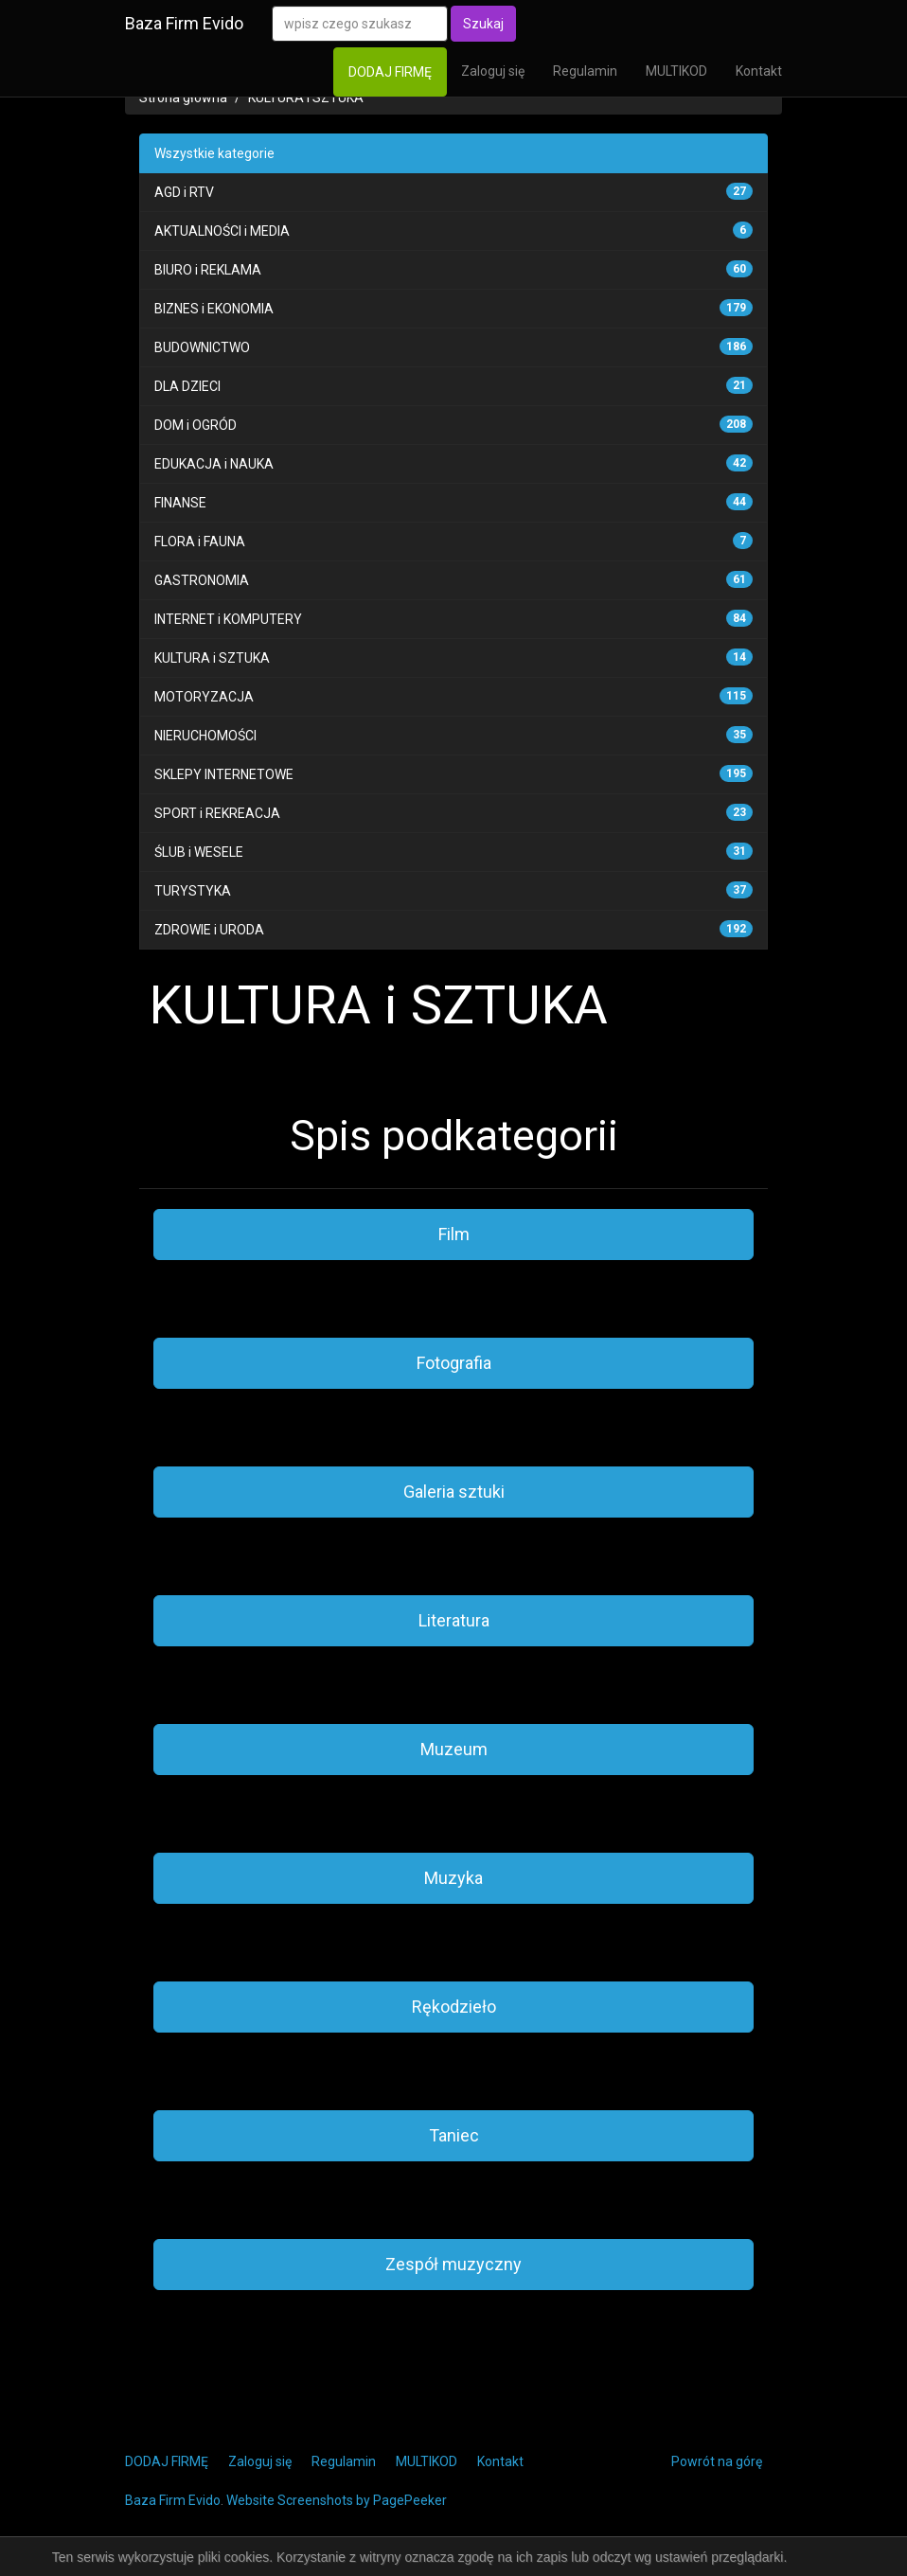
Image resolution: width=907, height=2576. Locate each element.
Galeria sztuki (454, 1491)
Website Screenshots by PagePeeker (336, 2500)
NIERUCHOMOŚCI (205, 735)
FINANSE (180, 502)
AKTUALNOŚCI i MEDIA (222, 231)
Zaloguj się (493, 71)
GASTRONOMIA (201, 580)
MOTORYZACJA (204, 696)
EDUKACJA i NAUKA (214, 463)
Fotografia (454, 1363)
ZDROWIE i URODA (209, 929)
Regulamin (585, 71)
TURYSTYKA (192, 890)
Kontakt (759, 71)
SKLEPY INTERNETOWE (223, 774)
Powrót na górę (716, 2461)
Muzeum (454, 1749)
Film (454, 1234)
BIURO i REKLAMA (207, 269)
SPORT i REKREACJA (217, 813)
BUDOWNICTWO (202, 347)
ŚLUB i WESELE (198, 852)
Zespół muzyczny (453, 2264)
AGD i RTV (184, 192)
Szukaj (483, 23)
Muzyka (453, 1878)
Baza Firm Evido (184, 23)
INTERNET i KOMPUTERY (228, 619)
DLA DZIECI (187, 386)
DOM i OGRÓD (195, 425)
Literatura (453, 1620)
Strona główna (183, 97)
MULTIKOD (676, 71)
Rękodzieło (454, 2006)
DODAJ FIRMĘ (390, 72)
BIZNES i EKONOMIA (214, 308)
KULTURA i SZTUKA (306, 97)
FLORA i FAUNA (199, 541)
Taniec (454, 2135)
